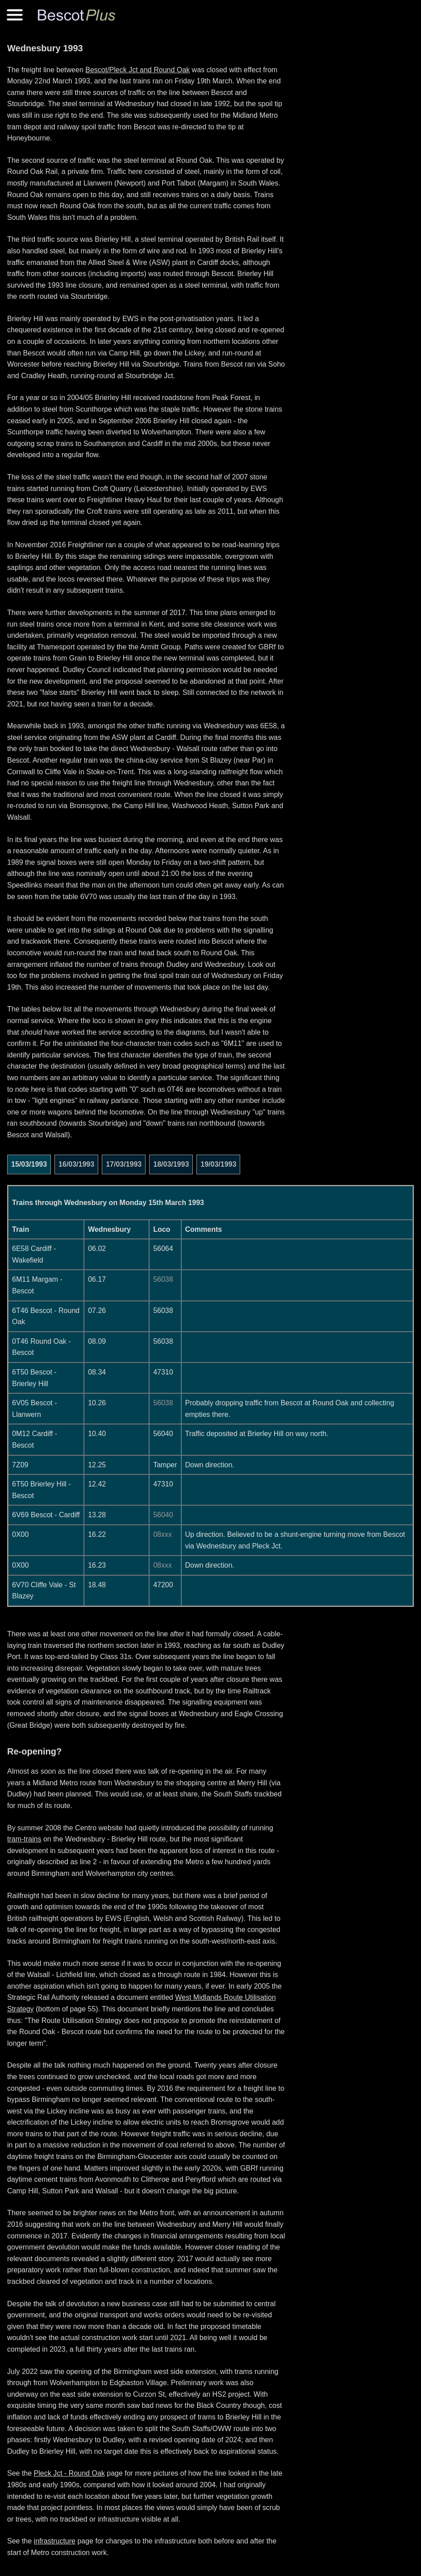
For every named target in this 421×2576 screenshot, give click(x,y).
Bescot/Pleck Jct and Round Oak (137, 70)
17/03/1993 (124, 1164)
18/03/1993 (171, 1164)
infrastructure (54, 2541)
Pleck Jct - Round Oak (69, 2473)
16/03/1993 (76, 1164)
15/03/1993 (29, 1164)
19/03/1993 (218, 1164)
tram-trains (24, 1839)
